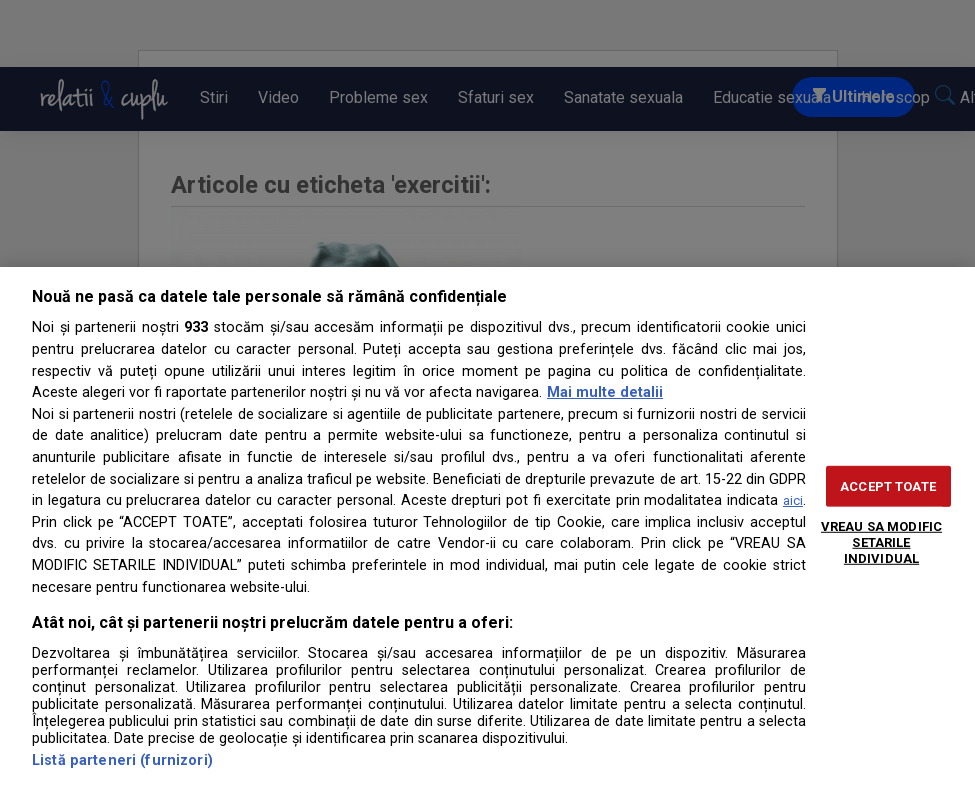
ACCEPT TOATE (888, 486)
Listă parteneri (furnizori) (122, 760)
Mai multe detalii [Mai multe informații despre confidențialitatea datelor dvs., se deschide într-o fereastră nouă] (605, 392)
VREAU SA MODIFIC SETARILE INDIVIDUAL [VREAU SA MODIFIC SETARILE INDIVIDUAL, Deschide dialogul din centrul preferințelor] (881, 542)
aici (793, 500)
